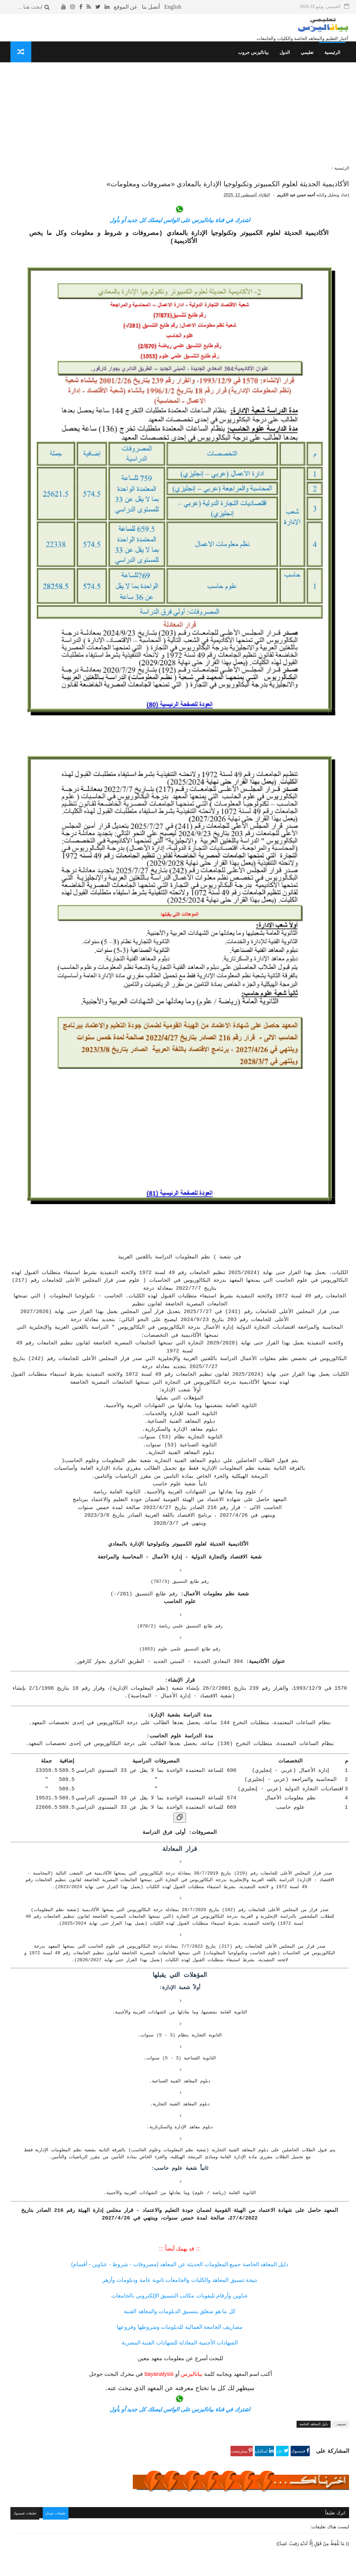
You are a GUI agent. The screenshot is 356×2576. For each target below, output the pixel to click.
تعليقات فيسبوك (137, 2394)
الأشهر (58, 102)
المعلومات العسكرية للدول (84, 476)
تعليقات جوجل (171, 2394)
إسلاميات (101, 456)
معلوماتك (101, 515)
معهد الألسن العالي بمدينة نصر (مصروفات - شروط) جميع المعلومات (41, 187)
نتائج (105, 443)
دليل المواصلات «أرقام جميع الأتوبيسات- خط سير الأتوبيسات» (43, 156)
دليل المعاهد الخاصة (313, 2306)
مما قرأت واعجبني (92, 528)
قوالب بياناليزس (263, 2567)
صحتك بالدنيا (98, 469)
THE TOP (100, 509)
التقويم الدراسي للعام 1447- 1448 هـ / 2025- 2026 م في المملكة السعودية (43, 125)
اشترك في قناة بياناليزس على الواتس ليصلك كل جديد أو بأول (234, 254)
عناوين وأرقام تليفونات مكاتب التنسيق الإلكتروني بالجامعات (234, 2177)
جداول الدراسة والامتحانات (84, 450)
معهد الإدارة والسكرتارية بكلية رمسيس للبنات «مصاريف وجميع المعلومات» (41, 284)
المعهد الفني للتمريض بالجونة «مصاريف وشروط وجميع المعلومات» (42, 316)
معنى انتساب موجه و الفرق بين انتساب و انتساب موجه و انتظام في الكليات (39, 253)
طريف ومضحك (96, 502)
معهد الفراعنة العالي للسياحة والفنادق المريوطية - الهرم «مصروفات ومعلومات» (42, 399)
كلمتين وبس (98, 483)
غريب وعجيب (97, 495)
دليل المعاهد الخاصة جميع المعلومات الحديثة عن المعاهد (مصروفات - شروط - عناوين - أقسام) (234, 2146)
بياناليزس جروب (257, 61)
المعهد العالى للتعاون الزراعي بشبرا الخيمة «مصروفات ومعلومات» (42, 368)
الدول (288, 61)
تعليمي (310, 61)
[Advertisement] (234, 128)
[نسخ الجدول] (234, 1644)
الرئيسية (336, 61)
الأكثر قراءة (92, 102)
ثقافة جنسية (98, 463)
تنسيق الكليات (96, 430)
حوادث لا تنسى (95, 535)
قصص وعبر (99, 489)
